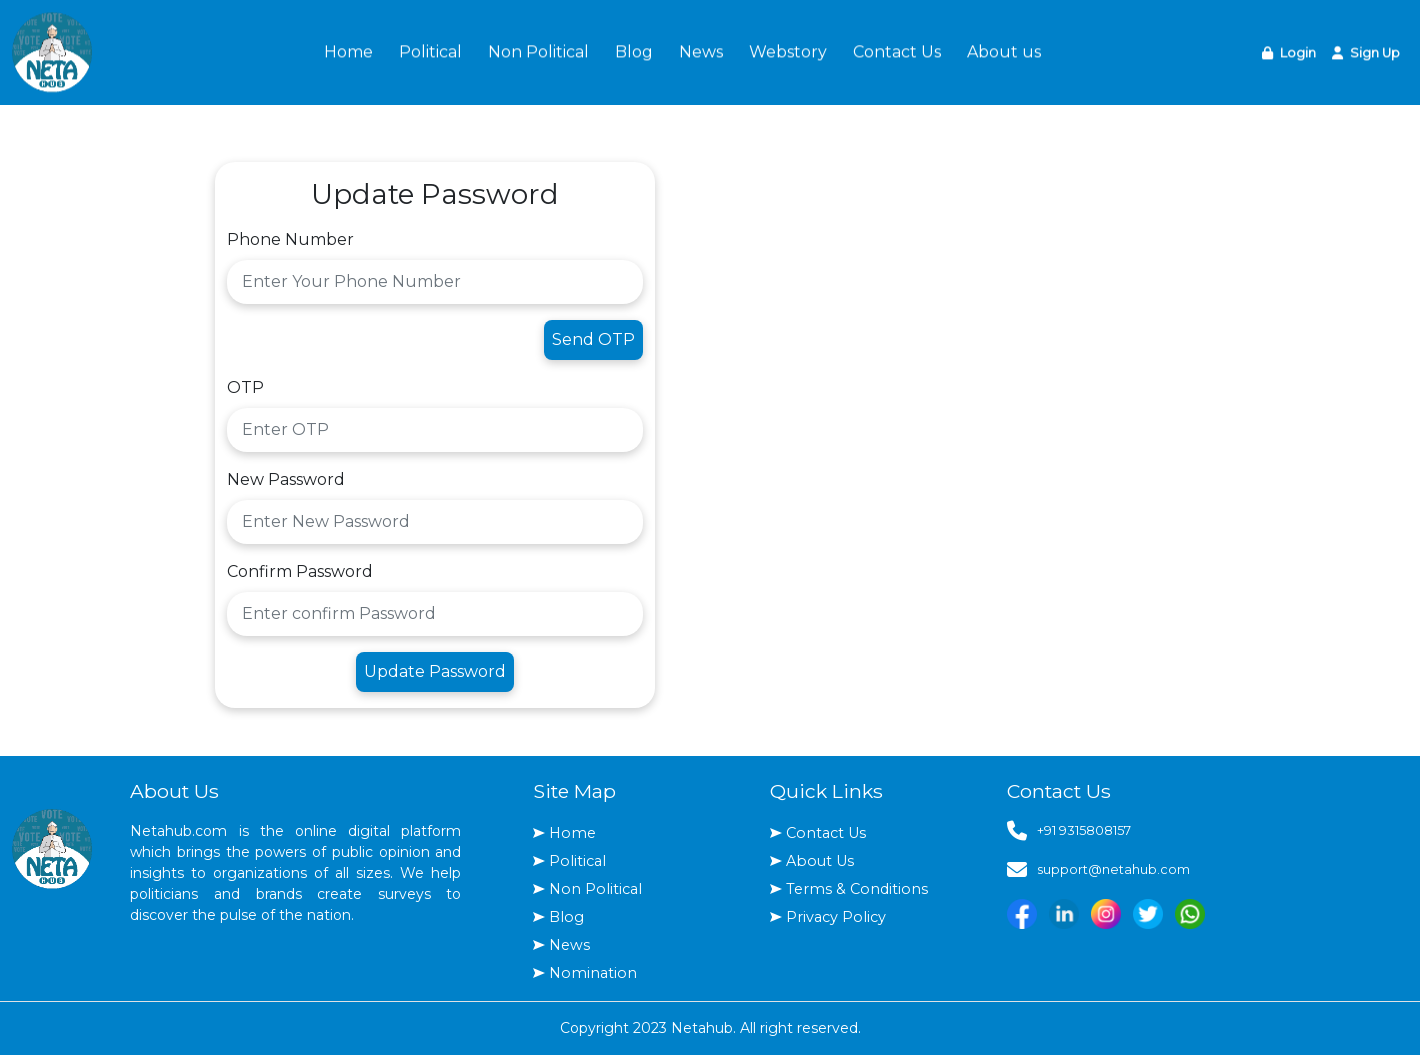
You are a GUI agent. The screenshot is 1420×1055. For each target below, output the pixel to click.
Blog (634, 49)
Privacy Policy (836, 917)
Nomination (593, 973)
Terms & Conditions (857, 889)
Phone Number (290, 239)
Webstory (788, 49)
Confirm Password (300, 571)
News (701, 49)
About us (1004, 49)
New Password (286, 479)
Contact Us (897, 49)
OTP (245, 387)
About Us (820, 861)
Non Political (538, 49)
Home (348, 49)
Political (430, 49)
